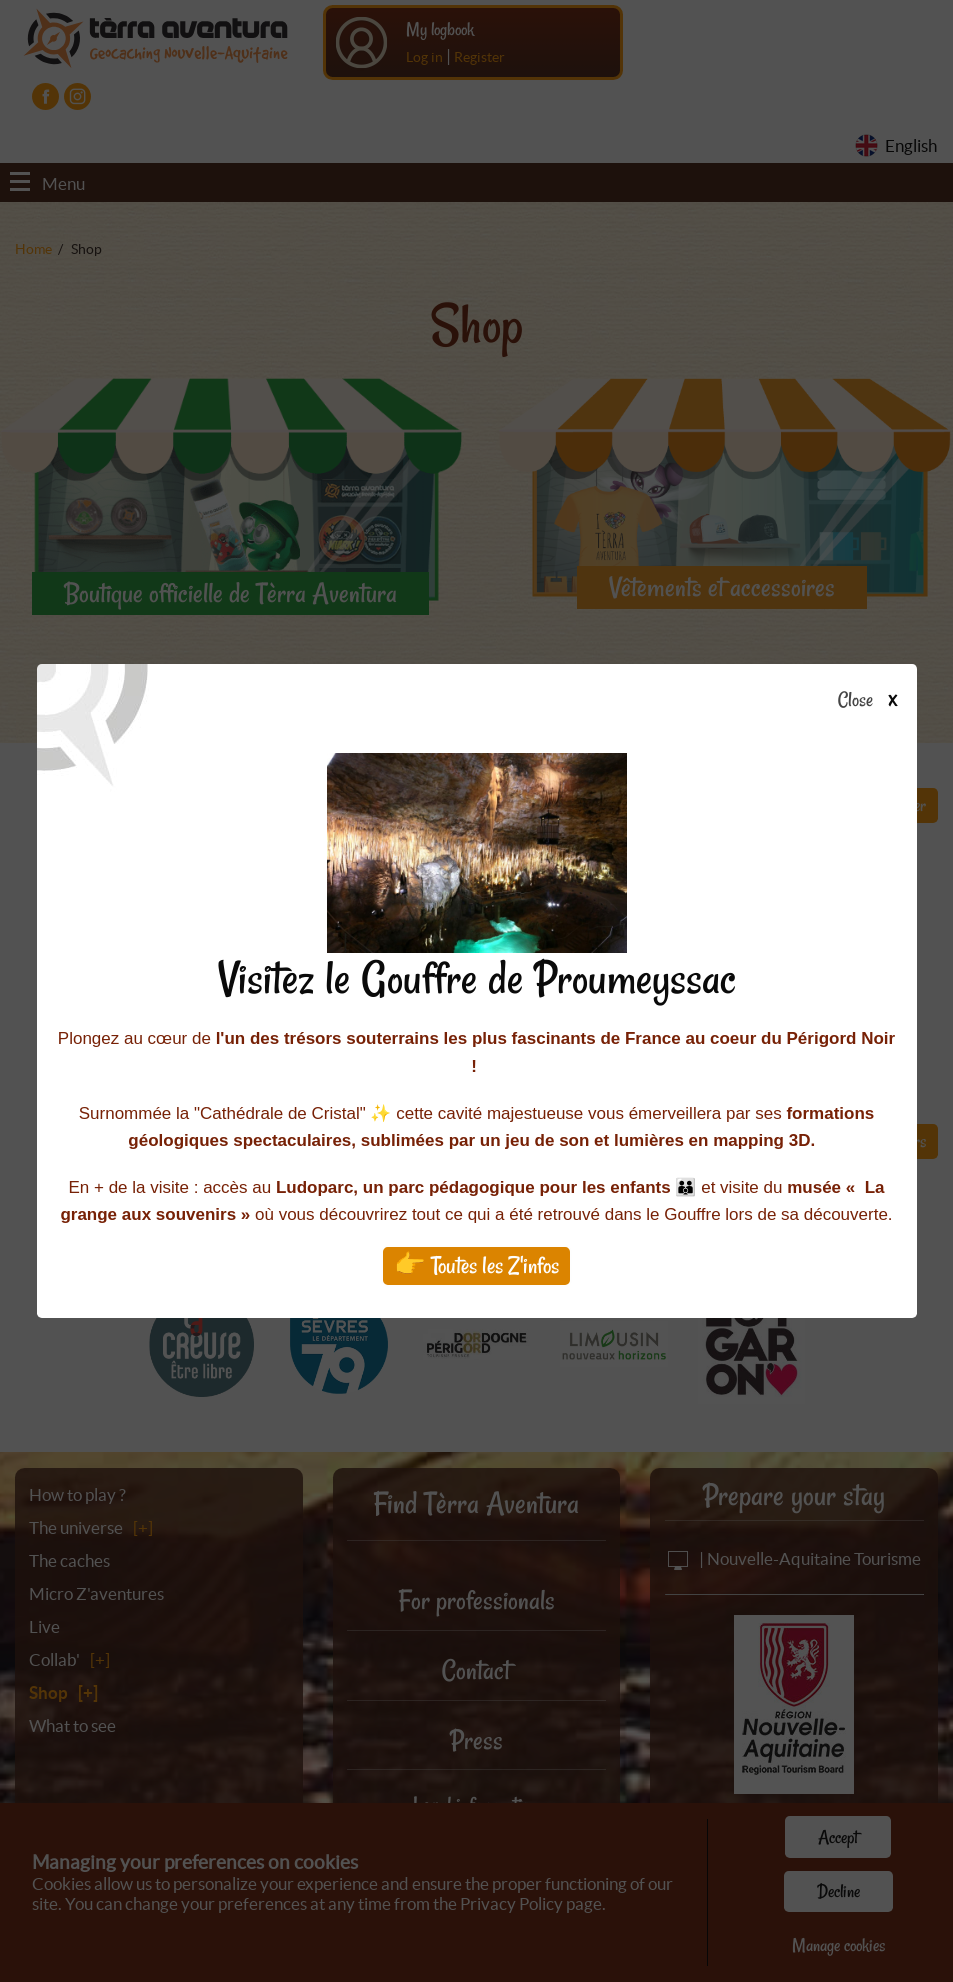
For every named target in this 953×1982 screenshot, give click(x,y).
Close (873, 701)
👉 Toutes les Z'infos (476, 1265)
